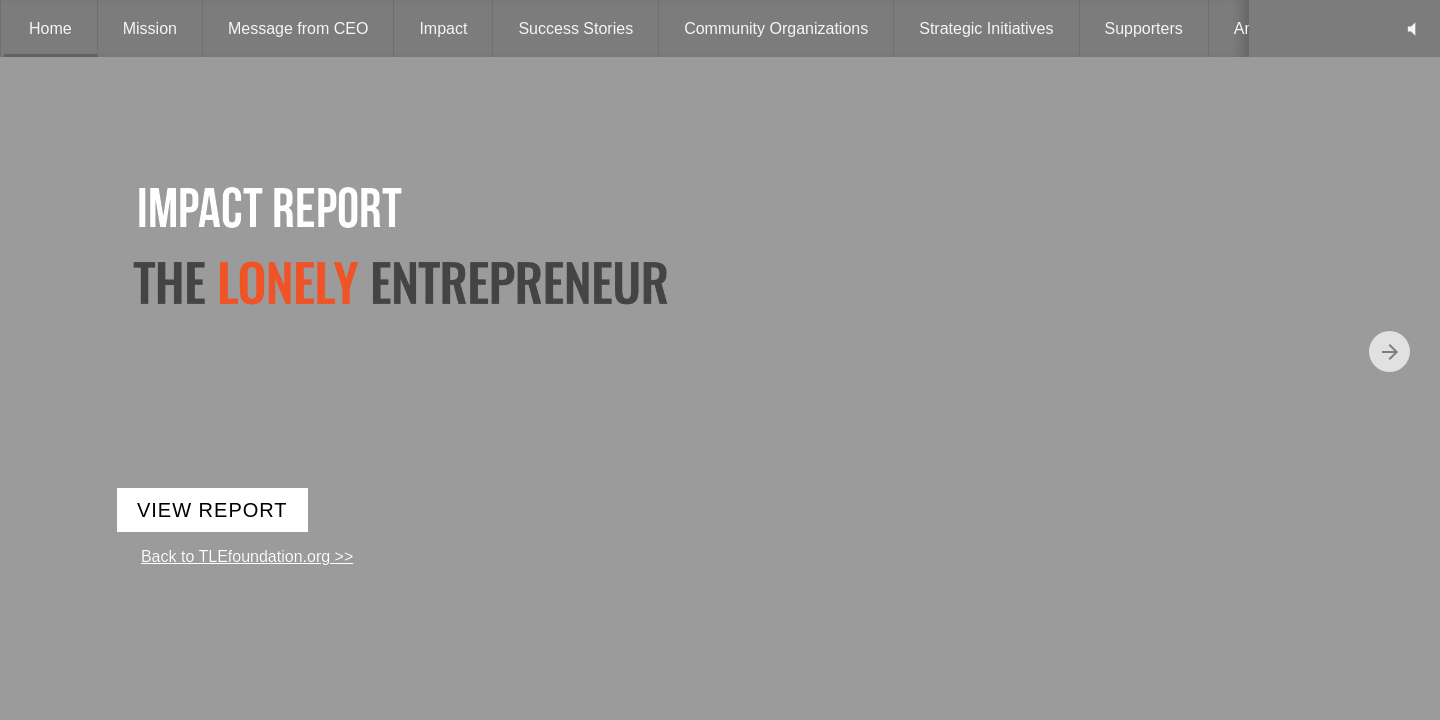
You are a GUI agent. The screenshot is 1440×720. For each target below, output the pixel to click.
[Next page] (1389, 351)
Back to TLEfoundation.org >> (247, 556)
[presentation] (720, 360)
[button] (1411, 28)
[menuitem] (50, 28)
